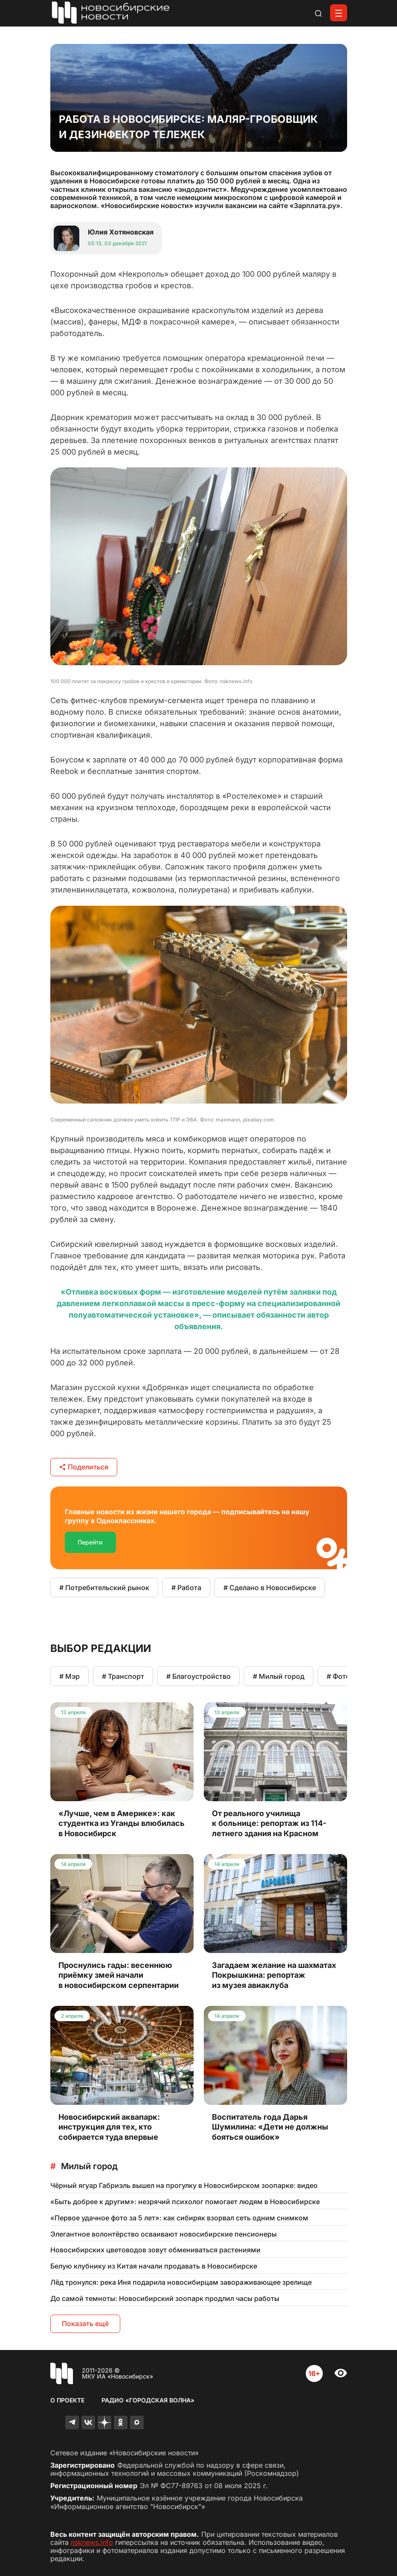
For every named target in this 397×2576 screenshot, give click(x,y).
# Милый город (278, 1676)
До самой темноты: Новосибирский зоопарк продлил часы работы (164, 2298)
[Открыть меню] (338, 12)
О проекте (67, 2400)
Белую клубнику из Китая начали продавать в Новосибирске (153, 2266)
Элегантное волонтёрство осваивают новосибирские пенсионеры (163, 2234)
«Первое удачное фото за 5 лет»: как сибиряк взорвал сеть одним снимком (179, 2218)
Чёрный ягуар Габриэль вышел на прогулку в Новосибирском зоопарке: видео (184, 2185)
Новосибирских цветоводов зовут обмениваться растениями (155, 2250)
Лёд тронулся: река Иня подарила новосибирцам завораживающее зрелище (181, 2282)
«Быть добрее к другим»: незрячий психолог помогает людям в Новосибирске (185, 2201)
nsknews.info (92, 2542)
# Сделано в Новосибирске (269, 1587)
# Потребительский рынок (104, 1587)
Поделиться (83, 1467)
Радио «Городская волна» (147, 2400)
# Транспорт (123, 1676)
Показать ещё (85, 2323)
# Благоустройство (198, 1676)
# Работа (186, 1587)
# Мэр (69, 1676)
